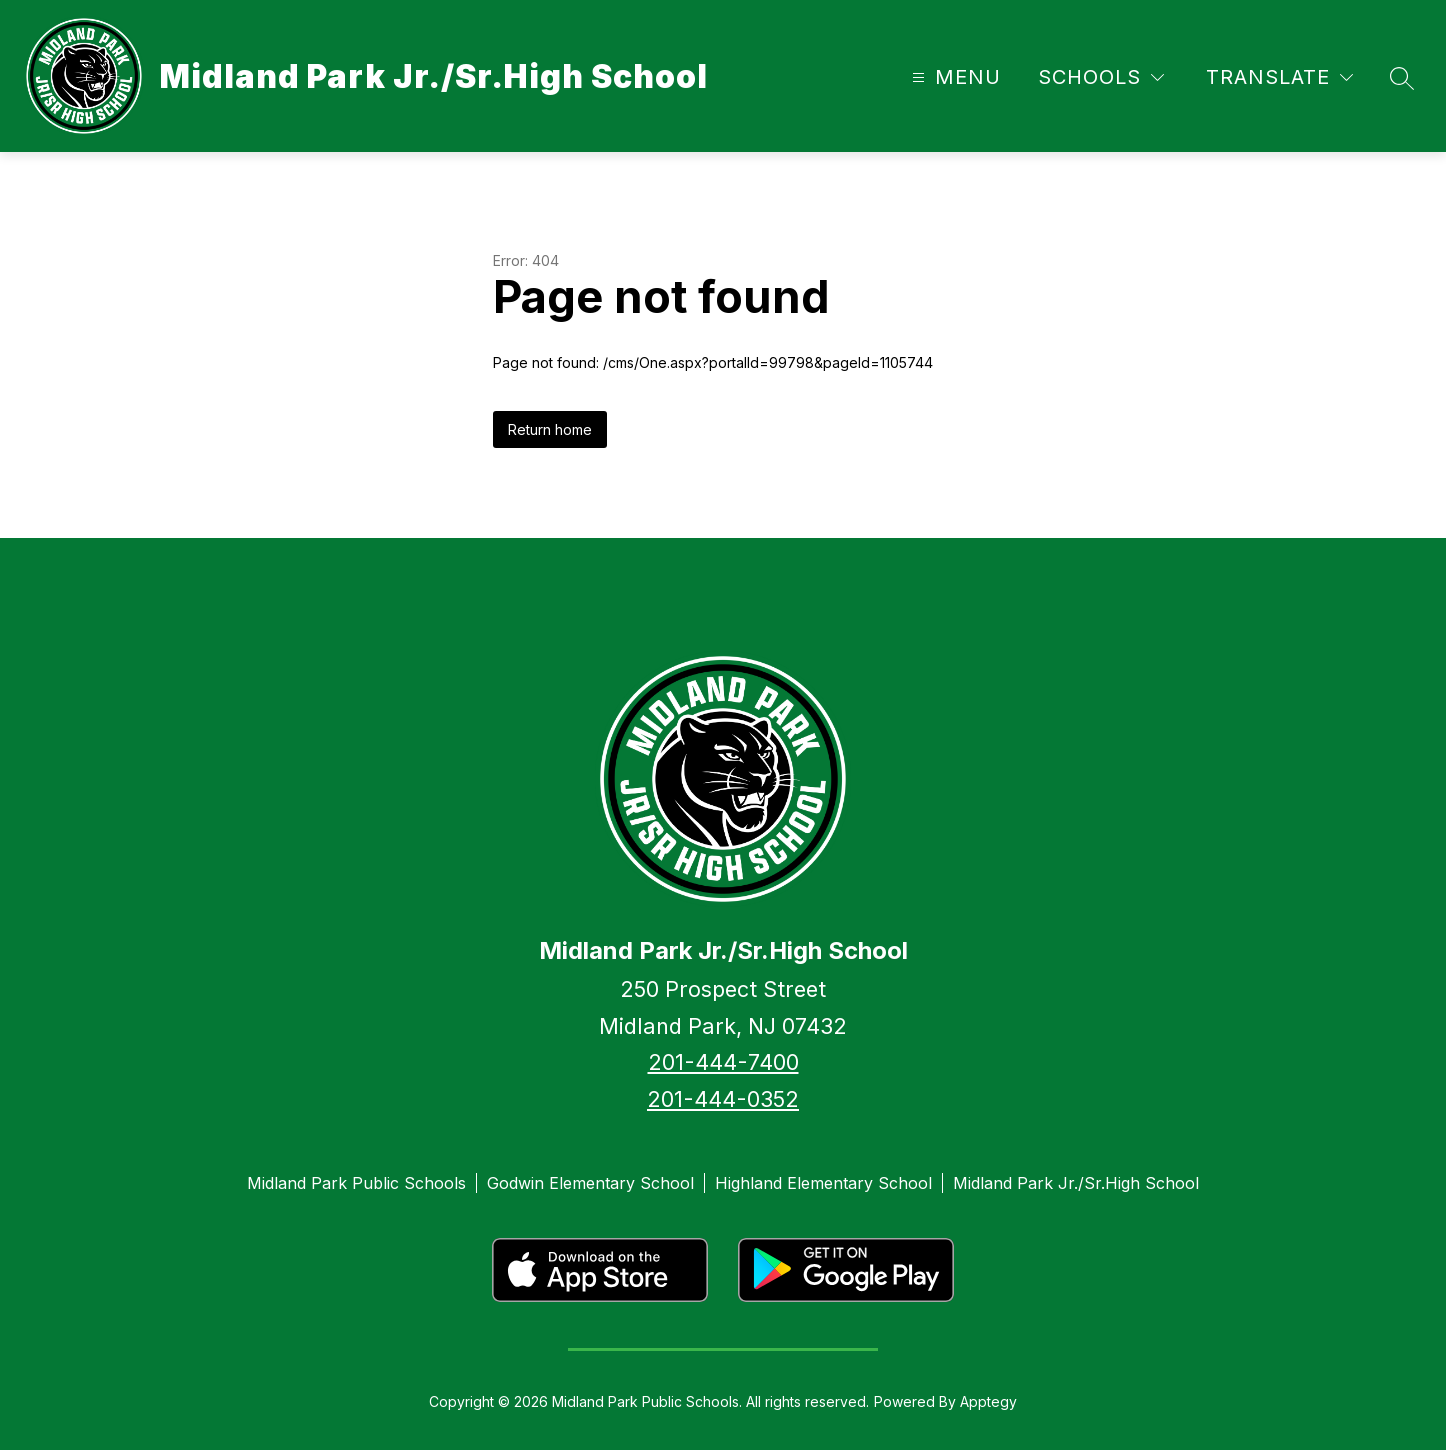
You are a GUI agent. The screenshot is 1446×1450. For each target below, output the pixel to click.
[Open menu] (954, 77)
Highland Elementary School (823, 1183)
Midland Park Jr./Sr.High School (1076, 1183)
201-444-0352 (723, 1099)
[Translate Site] (1279, 77)
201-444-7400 (723, 1062)
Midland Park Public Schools (356, 1183)
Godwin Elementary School (590, 1183)
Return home (550, 429)
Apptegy (988, 1401)
